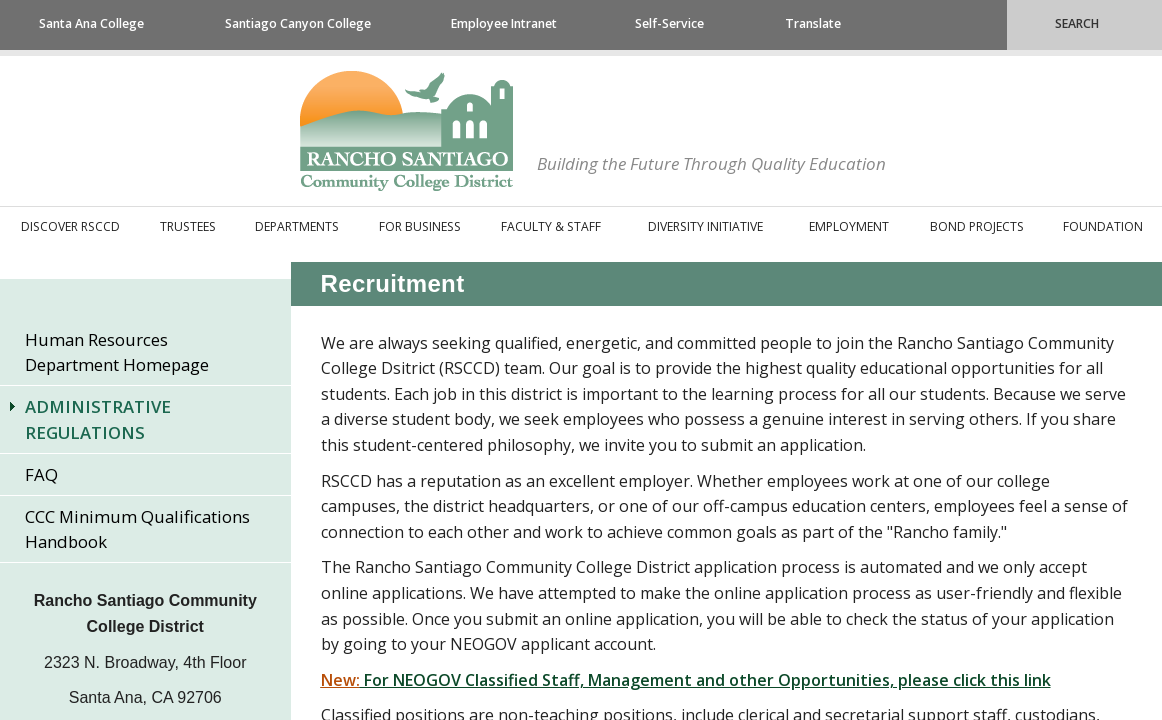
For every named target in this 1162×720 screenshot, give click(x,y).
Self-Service (669, 23)
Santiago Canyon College (298, 23)
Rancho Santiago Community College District (406, 131)
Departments (297, 226)
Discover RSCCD (70, 226)
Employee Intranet (504, 23)
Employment (849, 226)
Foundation (1103, 226)
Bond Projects (977, 226)
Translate (813, 23)
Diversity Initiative (705, 226)
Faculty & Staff (551, 226)
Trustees (188, 226)
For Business (420, 226)
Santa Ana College (91, 23)
